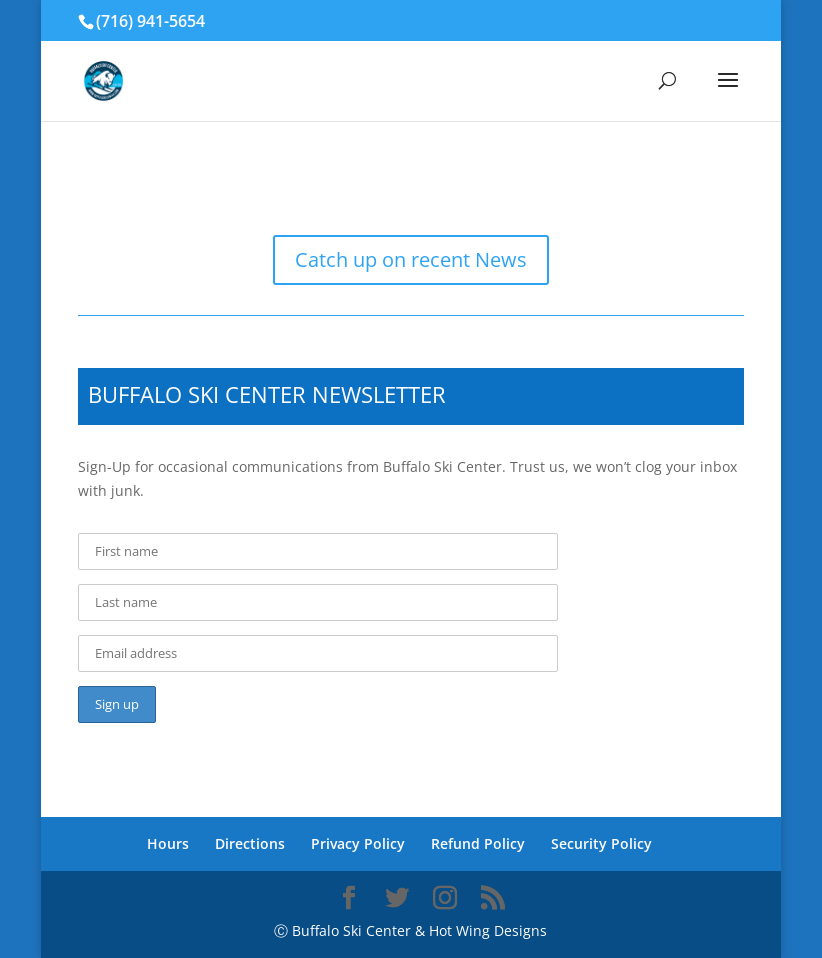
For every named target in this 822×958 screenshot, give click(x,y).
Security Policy (601, 843)
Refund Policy (478, 843)
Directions (250, 843)
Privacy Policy (358, 843)
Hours (168, 843)
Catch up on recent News (411, 259)
